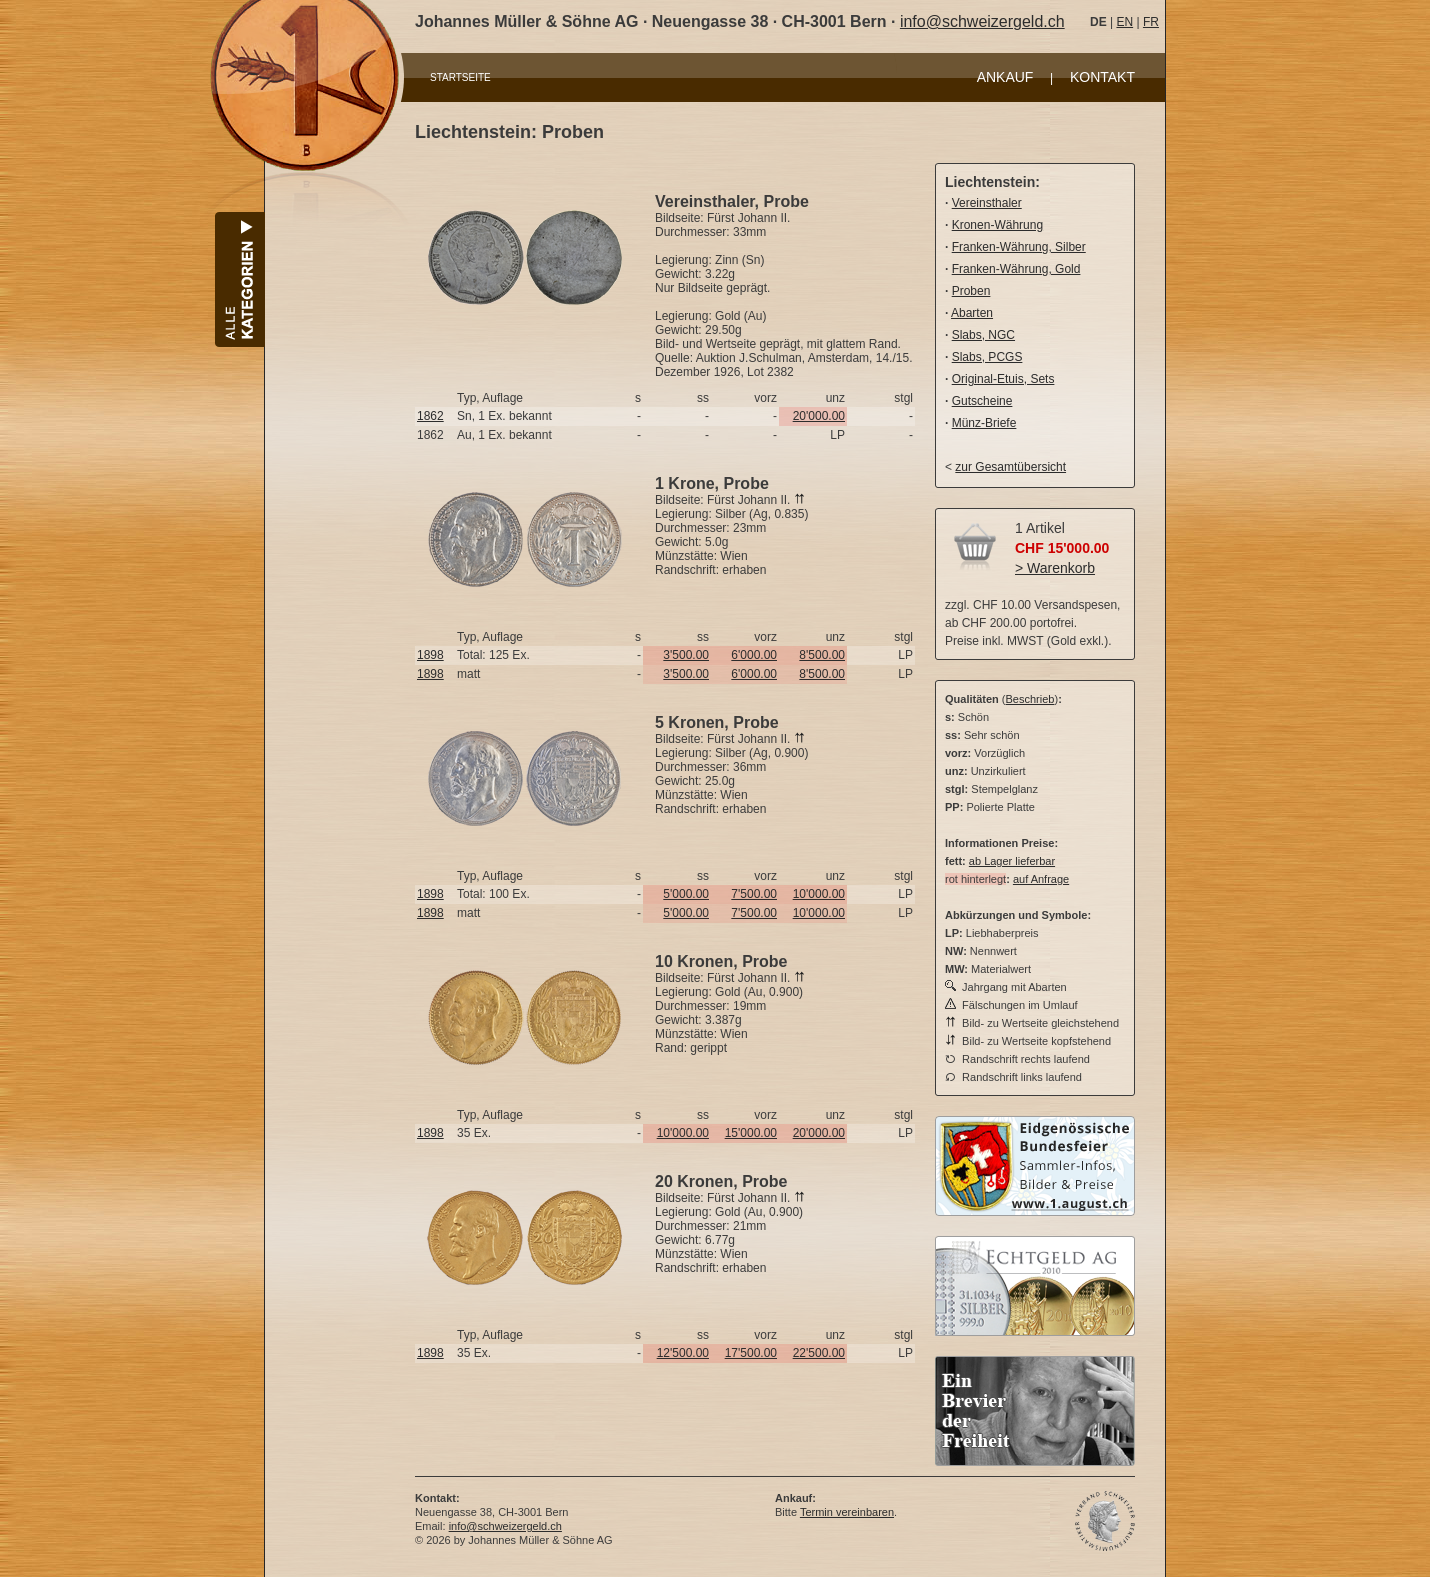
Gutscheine (982, 401)
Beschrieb (1030, 699)
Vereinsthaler (987, 203)
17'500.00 (751, 1353)
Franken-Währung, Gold (1016, 269)
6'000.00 (754, 655)
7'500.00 (754, 894)
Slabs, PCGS (987, 357)
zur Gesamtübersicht (1010, 467)
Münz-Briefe (984, 423)
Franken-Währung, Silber (1019, 247)
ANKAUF (1005, 77)
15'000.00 (751, 1133)
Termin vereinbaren (847, 1512)
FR (1151, 22)
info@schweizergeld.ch (982, 21)
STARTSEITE (460, 77)
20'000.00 (819, 416)
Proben (971, 291)
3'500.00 (686, 655)
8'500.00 (822, 655)
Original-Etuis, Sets (1003, 379)
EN (1124, 22)
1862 (430, 416)
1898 (430, 655)
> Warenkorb (1055, 568)
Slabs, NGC (983, 335)
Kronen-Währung (997, 225)
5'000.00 (686, 894)
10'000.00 (819, 894)
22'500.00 (819, 1353)
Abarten (972, 313)
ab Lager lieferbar (1012, 861)
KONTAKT (1102, 77)
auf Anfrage (1041, 879)
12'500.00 (683, 1353)
